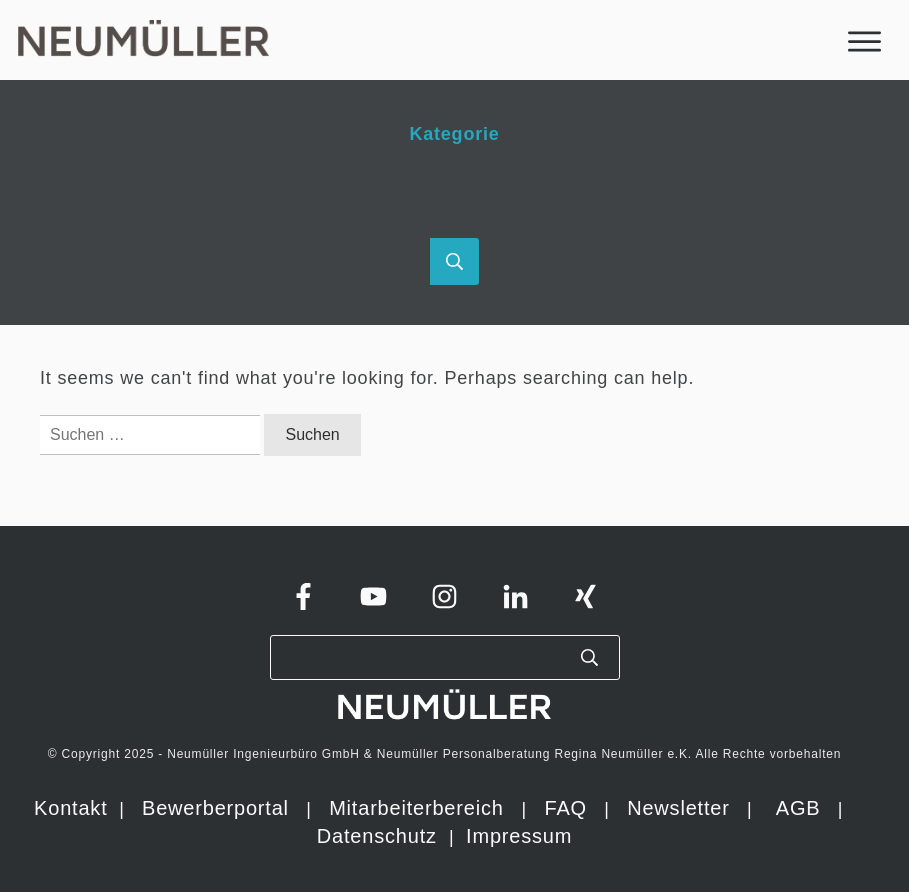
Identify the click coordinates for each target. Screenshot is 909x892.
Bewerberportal (215, 808)
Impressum (519, 836)
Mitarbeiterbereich (419, 808)
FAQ (565, 808)
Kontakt (70, 808)
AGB (798, 808)
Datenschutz (380, 836)
